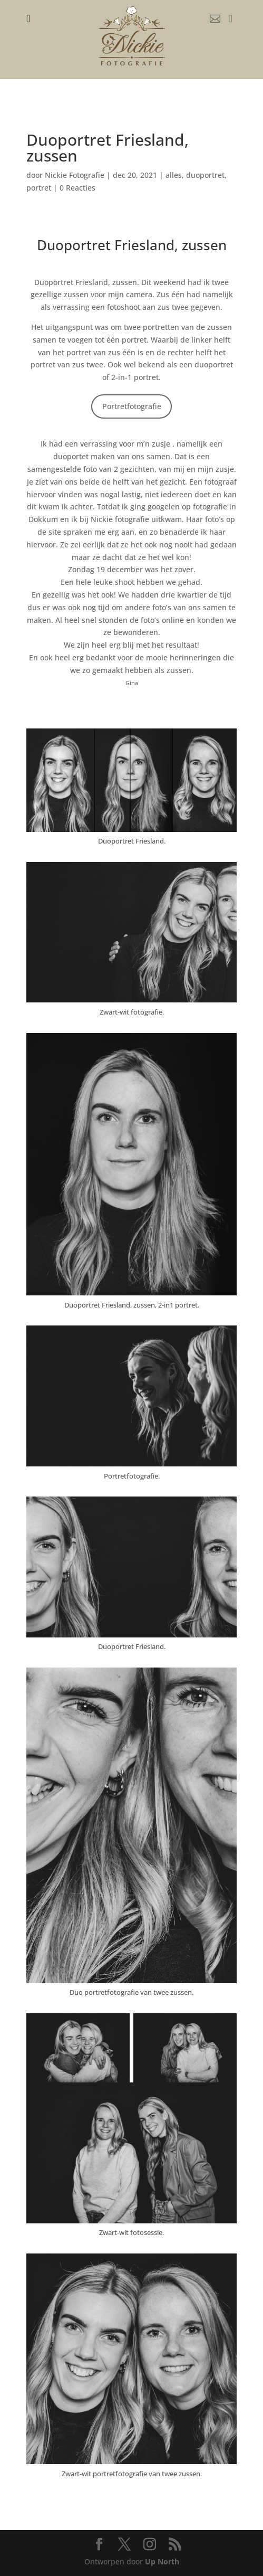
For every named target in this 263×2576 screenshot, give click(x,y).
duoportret (205, 175)
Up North (162, 2561)
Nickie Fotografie (74, 175)
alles (173, 175)
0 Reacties (77, 188)
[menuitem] (28, 18)
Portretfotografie (131, 406)
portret (38, 188)
